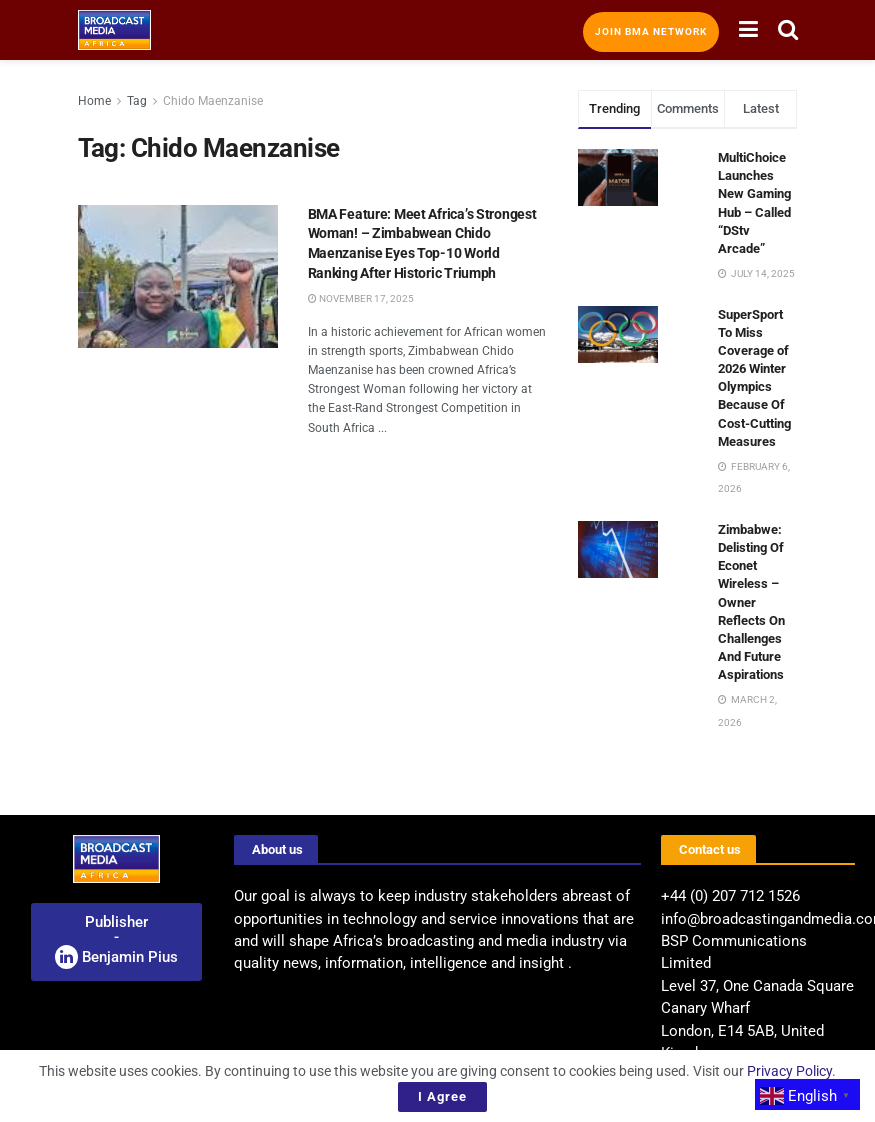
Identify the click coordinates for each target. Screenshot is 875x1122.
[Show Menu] (748, 30)
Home (94, 101)
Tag (137, 101)
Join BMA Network (651, 31)
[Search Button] (788, 30)
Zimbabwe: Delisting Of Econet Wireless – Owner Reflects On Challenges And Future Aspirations (751, 602)
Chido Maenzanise (213, 101)
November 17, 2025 (361, 298)
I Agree (442, 1096)
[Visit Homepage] (115, 30)
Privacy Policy (789, 1071)
